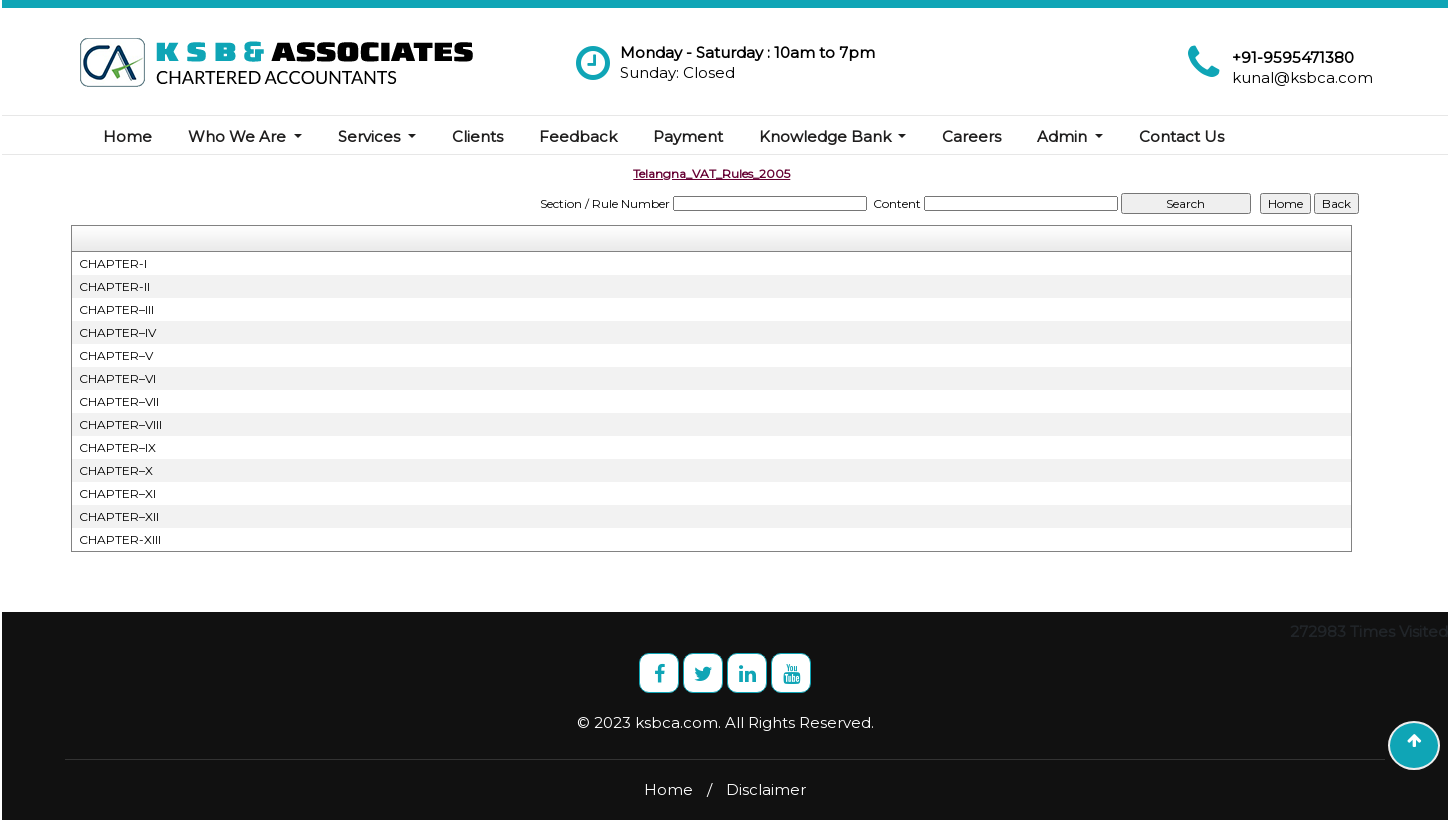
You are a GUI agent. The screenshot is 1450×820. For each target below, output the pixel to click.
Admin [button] (1064, 136)
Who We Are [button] (239, 136)
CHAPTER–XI (117, 493)
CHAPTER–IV (117, 332)
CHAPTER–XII (119, 516)
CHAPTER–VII (119, 401)
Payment (688, 136)
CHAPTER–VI (117, 378)
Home (127, 136)
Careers (971, 136)
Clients (477, 136)
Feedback (578, 136)
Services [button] (371, 136)
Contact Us (1181, 136)
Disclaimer (766, 789)
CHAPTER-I (113, 263)
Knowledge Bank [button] (827, 136)
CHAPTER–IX (117, 447)
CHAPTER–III (116, 309)
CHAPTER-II (114, 286)
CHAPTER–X (116, 470)
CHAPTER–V (116, 355)
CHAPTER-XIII (120, 539)
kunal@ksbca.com (1302, 77)
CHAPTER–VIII (120, 424)
